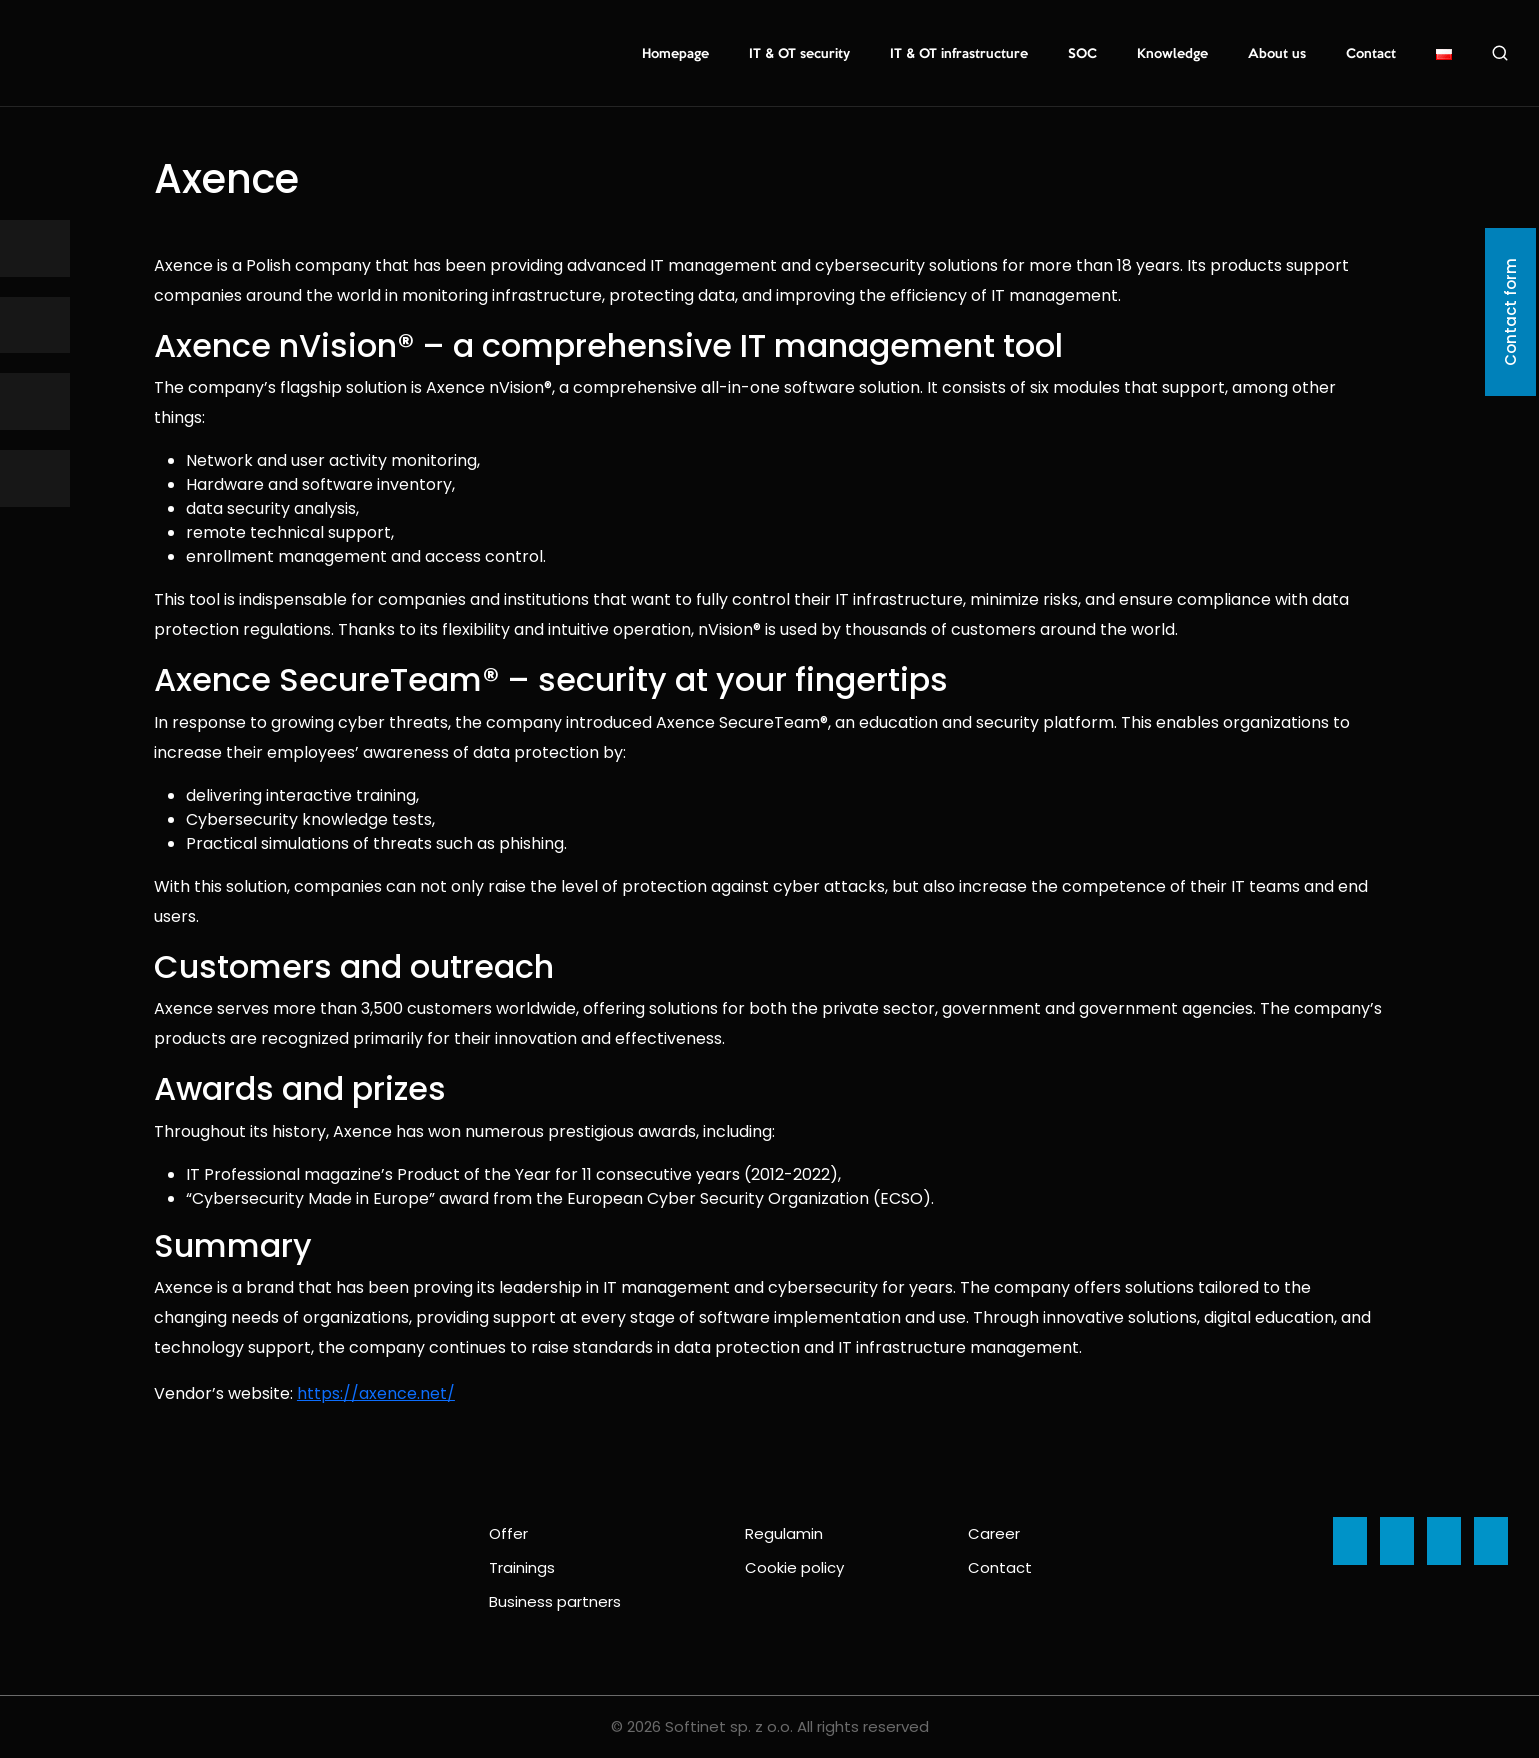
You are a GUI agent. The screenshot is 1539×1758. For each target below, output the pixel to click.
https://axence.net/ (376, 1393)
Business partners (555, 1601)
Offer (508, 1533)
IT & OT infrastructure (959, 54)
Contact (1371, 54)
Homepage (675, 54)
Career (994, 1533)
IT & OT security (799, 54)
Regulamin (784, 1533)
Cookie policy (794, 1567)
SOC (1082, 54)
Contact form (1510, 312)
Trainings (522, 1567)
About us (1277, 54)
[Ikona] (35, 248)
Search (1500, 53)
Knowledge (1172, 54)
